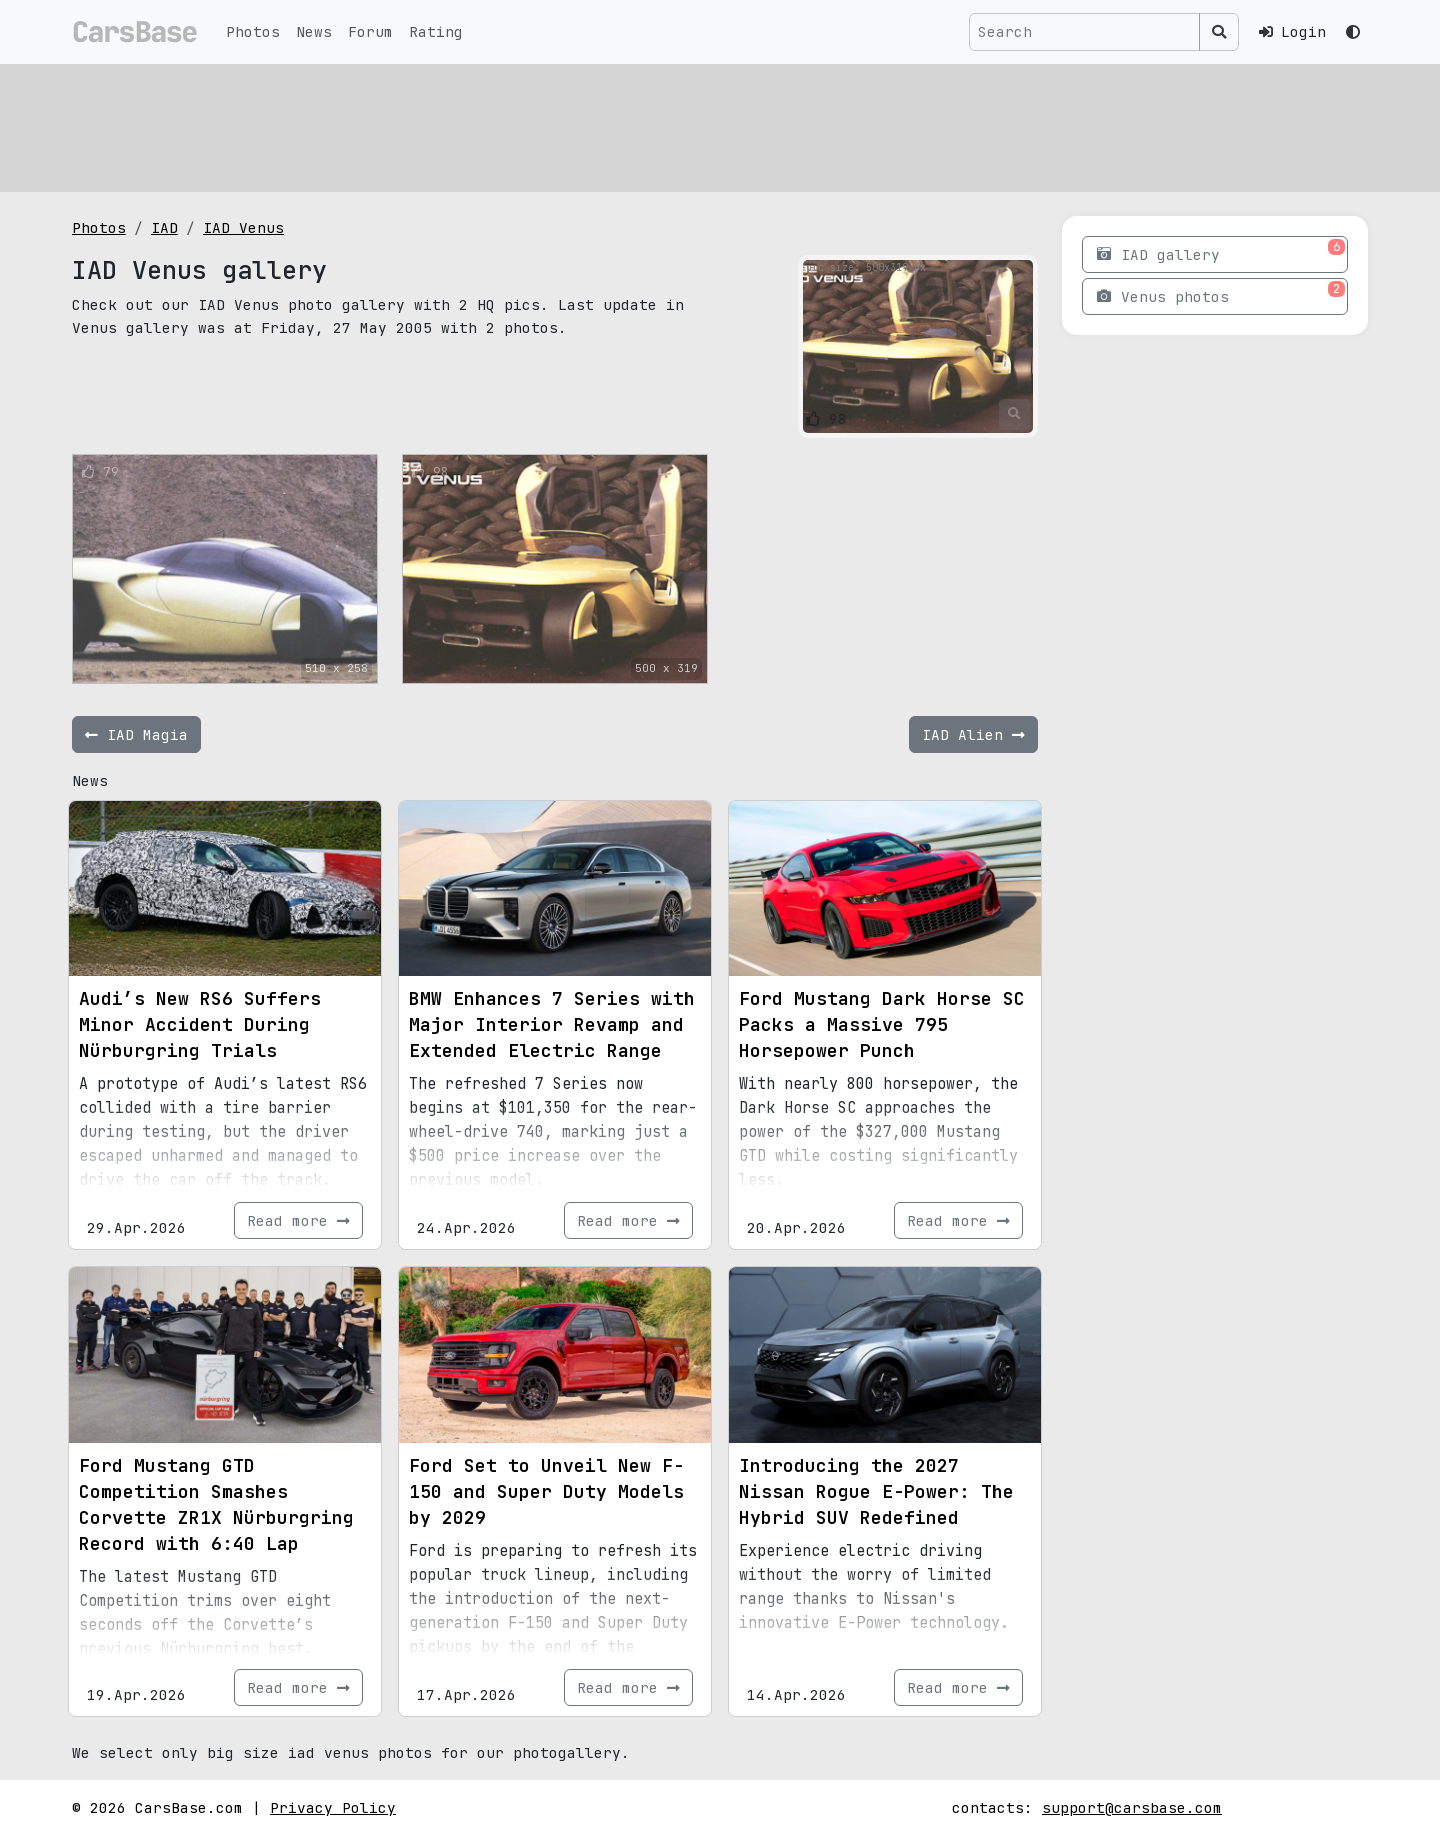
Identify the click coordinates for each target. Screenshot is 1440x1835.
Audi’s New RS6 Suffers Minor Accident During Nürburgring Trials (200, 1024)
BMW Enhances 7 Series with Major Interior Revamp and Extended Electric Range (552, 1024)
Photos (253, 31)
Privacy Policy (333, 1807)
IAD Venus (243, 227)
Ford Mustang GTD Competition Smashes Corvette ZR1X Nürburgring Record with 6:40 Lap (216, 1504)
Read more (298, 1220)
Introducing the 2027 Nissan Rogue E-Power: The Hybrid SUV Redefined (876, 1491)
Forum (370, 31)
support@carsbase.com (1132, 1807)
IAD (164, 227)
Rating (436, 31)
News (314, 31)
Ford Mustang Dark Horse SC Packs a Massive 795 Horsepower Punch (882, 1024)
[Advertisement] (672, 125)
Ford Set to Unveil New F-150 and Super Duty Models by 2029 (546, 1491)
